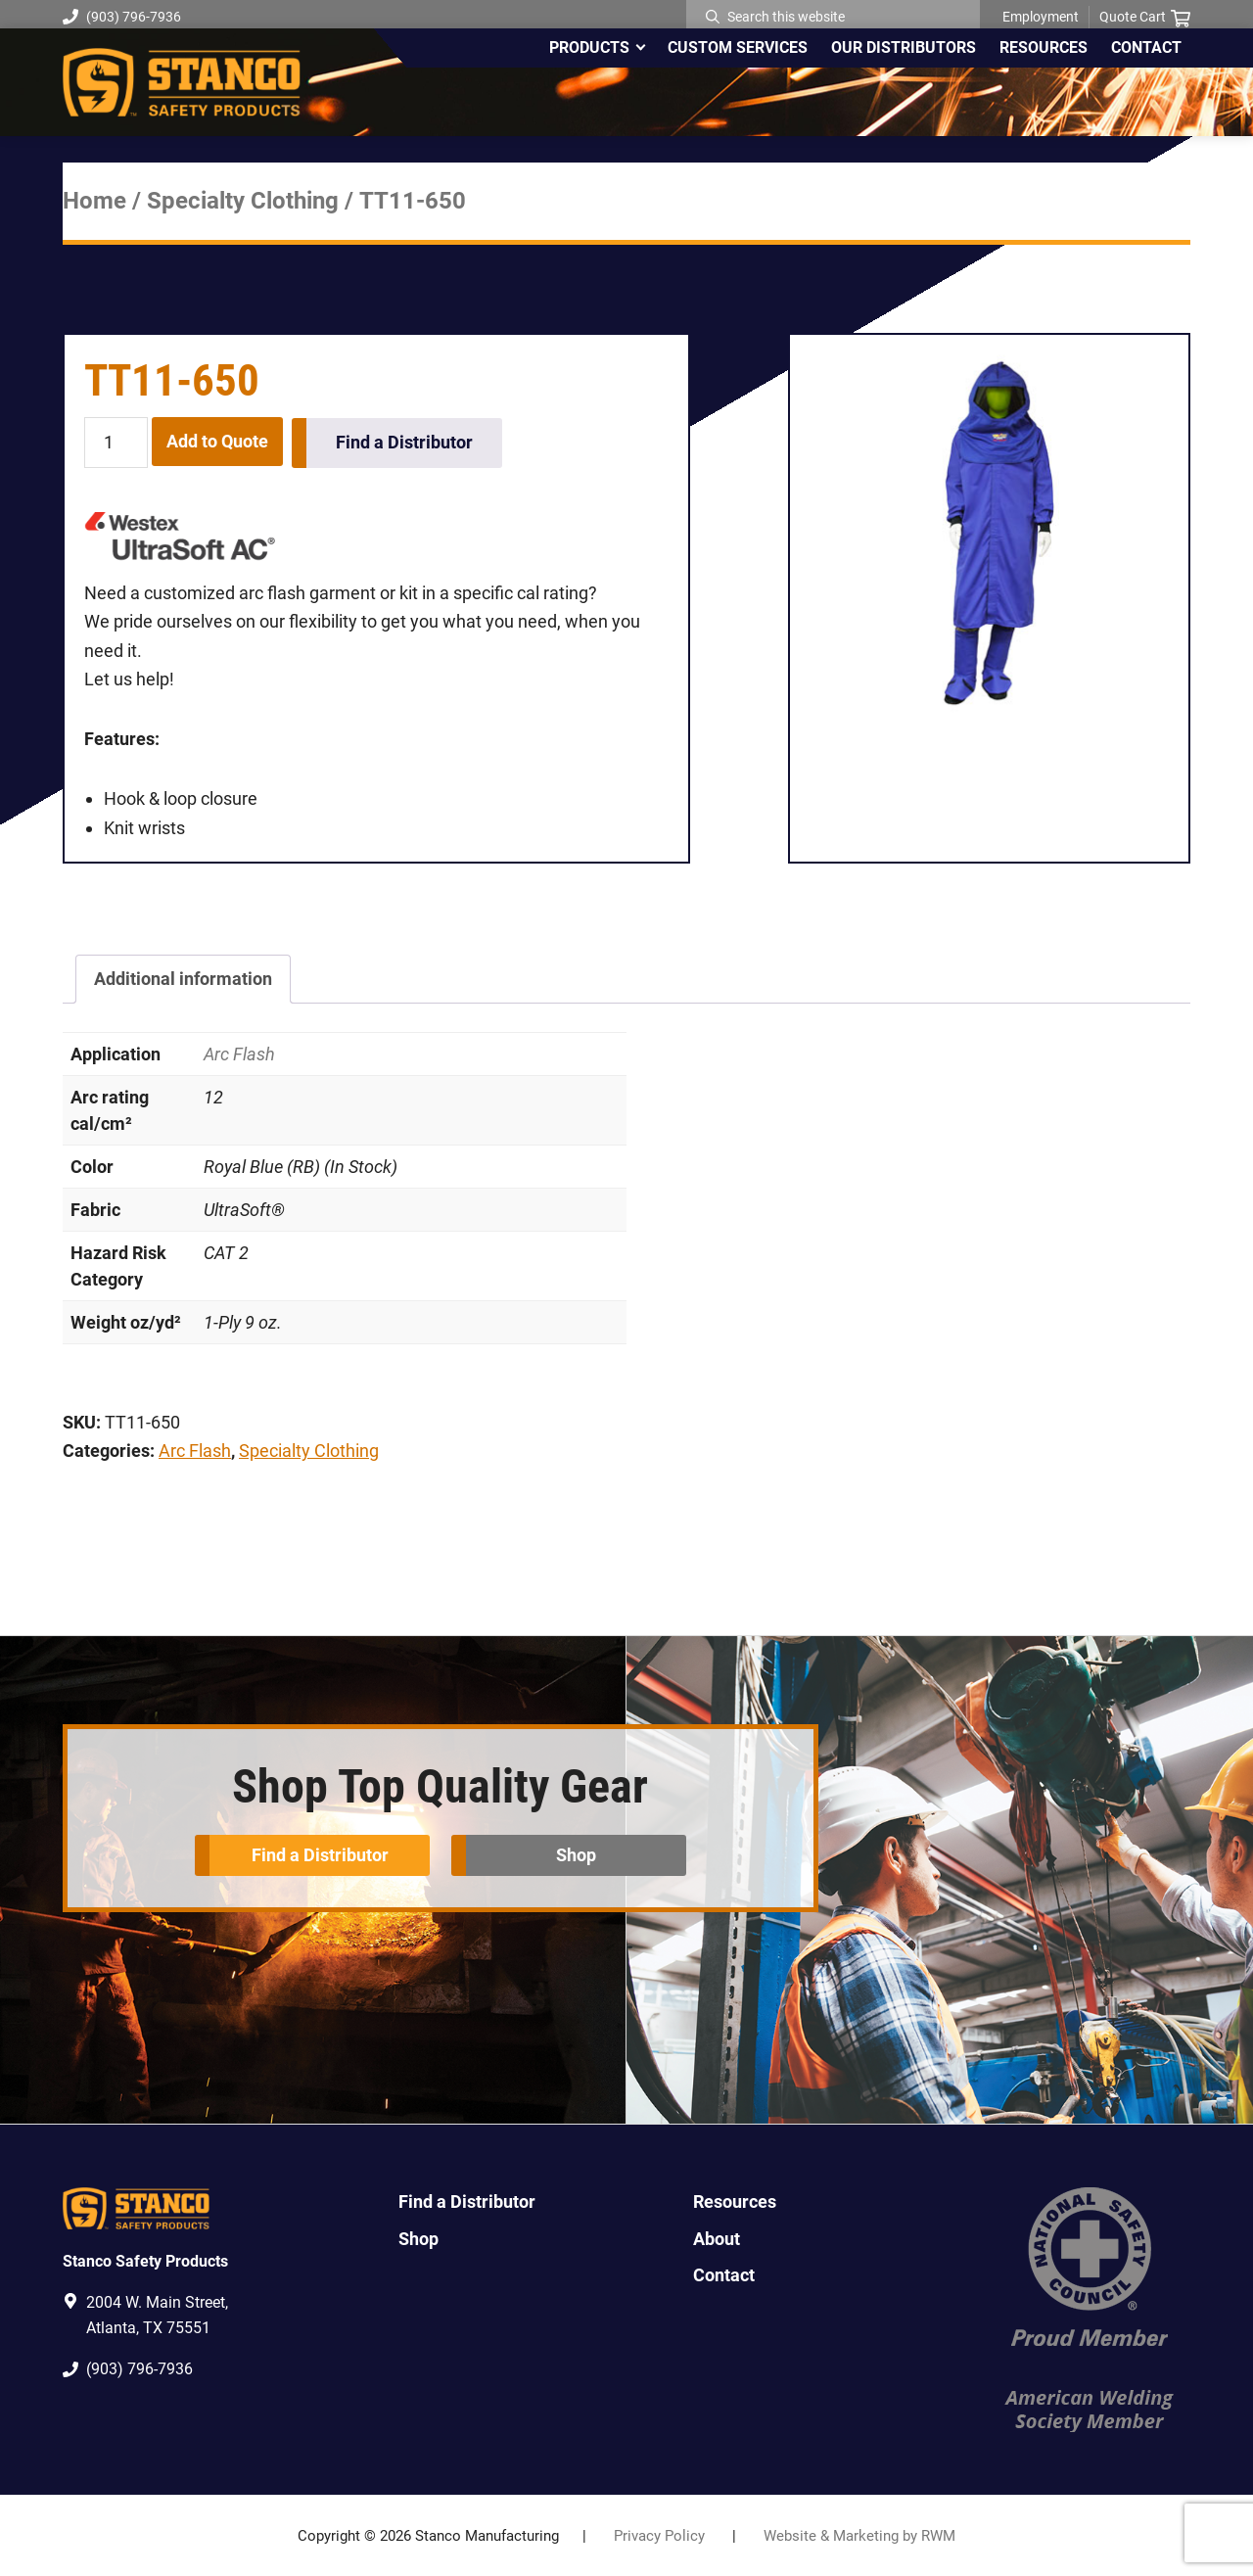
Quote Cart (1144, 17)
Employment (1040, 16)
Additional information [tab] (183, 978)
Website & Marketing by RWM (859, 2536)
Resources (734, 2201)
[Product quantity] (116, 443)
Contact (724, 2274)
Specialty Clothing (243, 200)
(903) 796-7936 (122, 16)
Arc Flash (239, 1053)
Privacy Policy (659, 2536)
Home (94, 200)
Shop (577, 1854)
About (716, 2237)
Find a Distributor (405, 441)
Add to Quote (217, 441)
